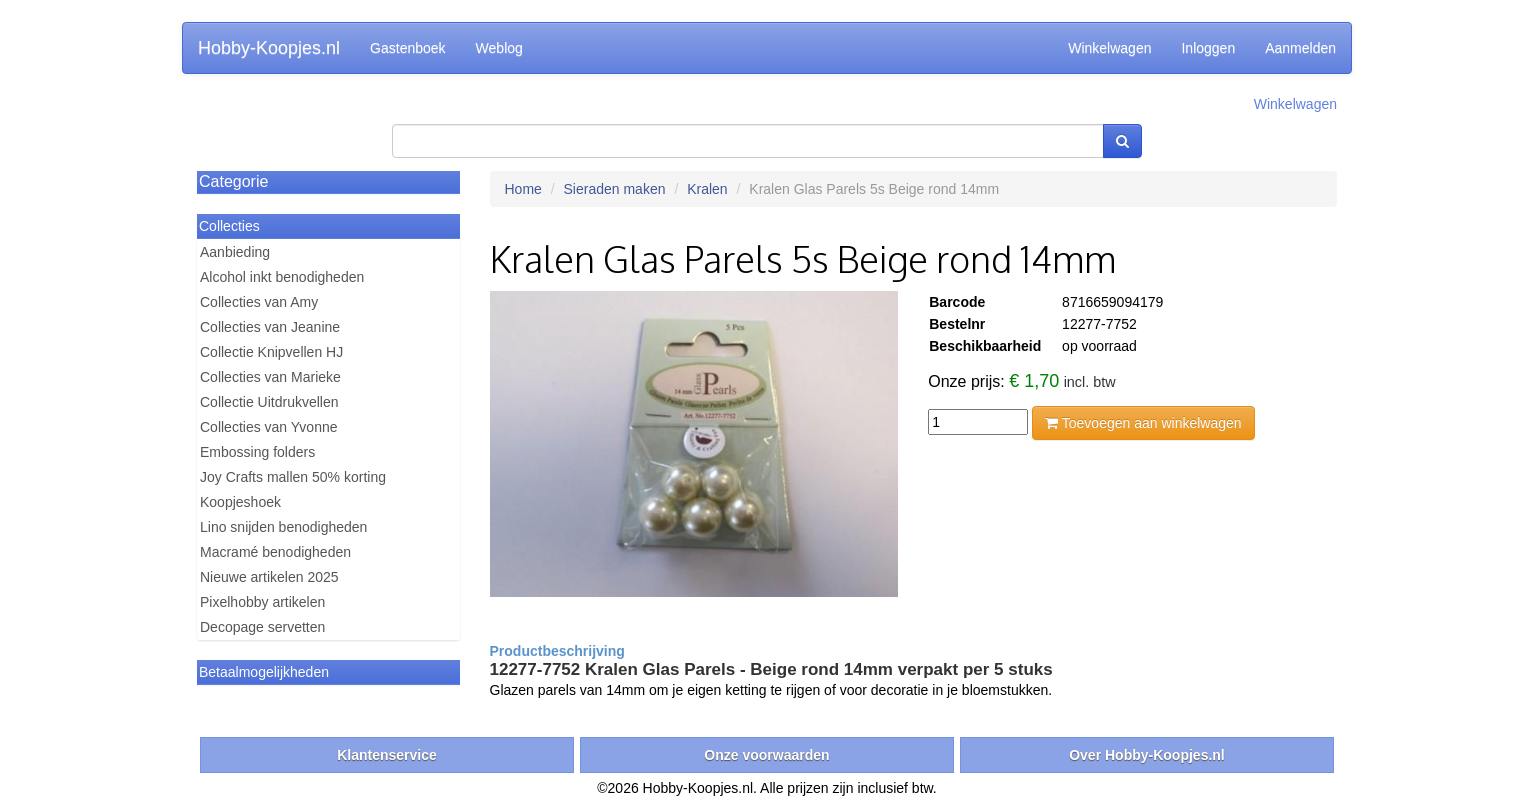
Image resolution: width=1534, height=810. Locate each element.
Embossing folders (257, 452)
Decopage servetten (262, 627)
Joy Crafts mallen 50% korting (293, 477)
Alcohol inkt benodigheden (282, 277)
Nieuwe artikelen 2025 (269, 577)
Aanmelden (1300, 48)
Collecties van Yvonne (269, 427)
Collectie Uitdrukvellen (269, 402)
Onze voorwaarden (766, 755)
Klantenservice (387, 755)
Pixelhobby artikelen (262, 602)
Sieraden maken (615, 189)
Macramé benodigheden (275, 552)
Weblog (499, 48)
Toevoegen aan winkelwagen (1143, 423)
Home (523, 189)
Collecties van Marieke (270, 377)
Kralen (707, 189)
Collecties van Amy (259, 302)
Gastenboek (408, 48)
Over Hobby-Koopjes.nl (1147, 755)
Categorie (233, 181)
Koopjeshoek (240, 502)
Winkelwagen (1109, 48)
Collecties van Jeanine (270, 327)
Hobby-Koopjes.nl (269, 48)
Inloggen (1208, 48)
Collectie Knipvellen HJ (271, 352)
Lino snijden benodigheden (283, 527)
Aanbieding (235, 252)
